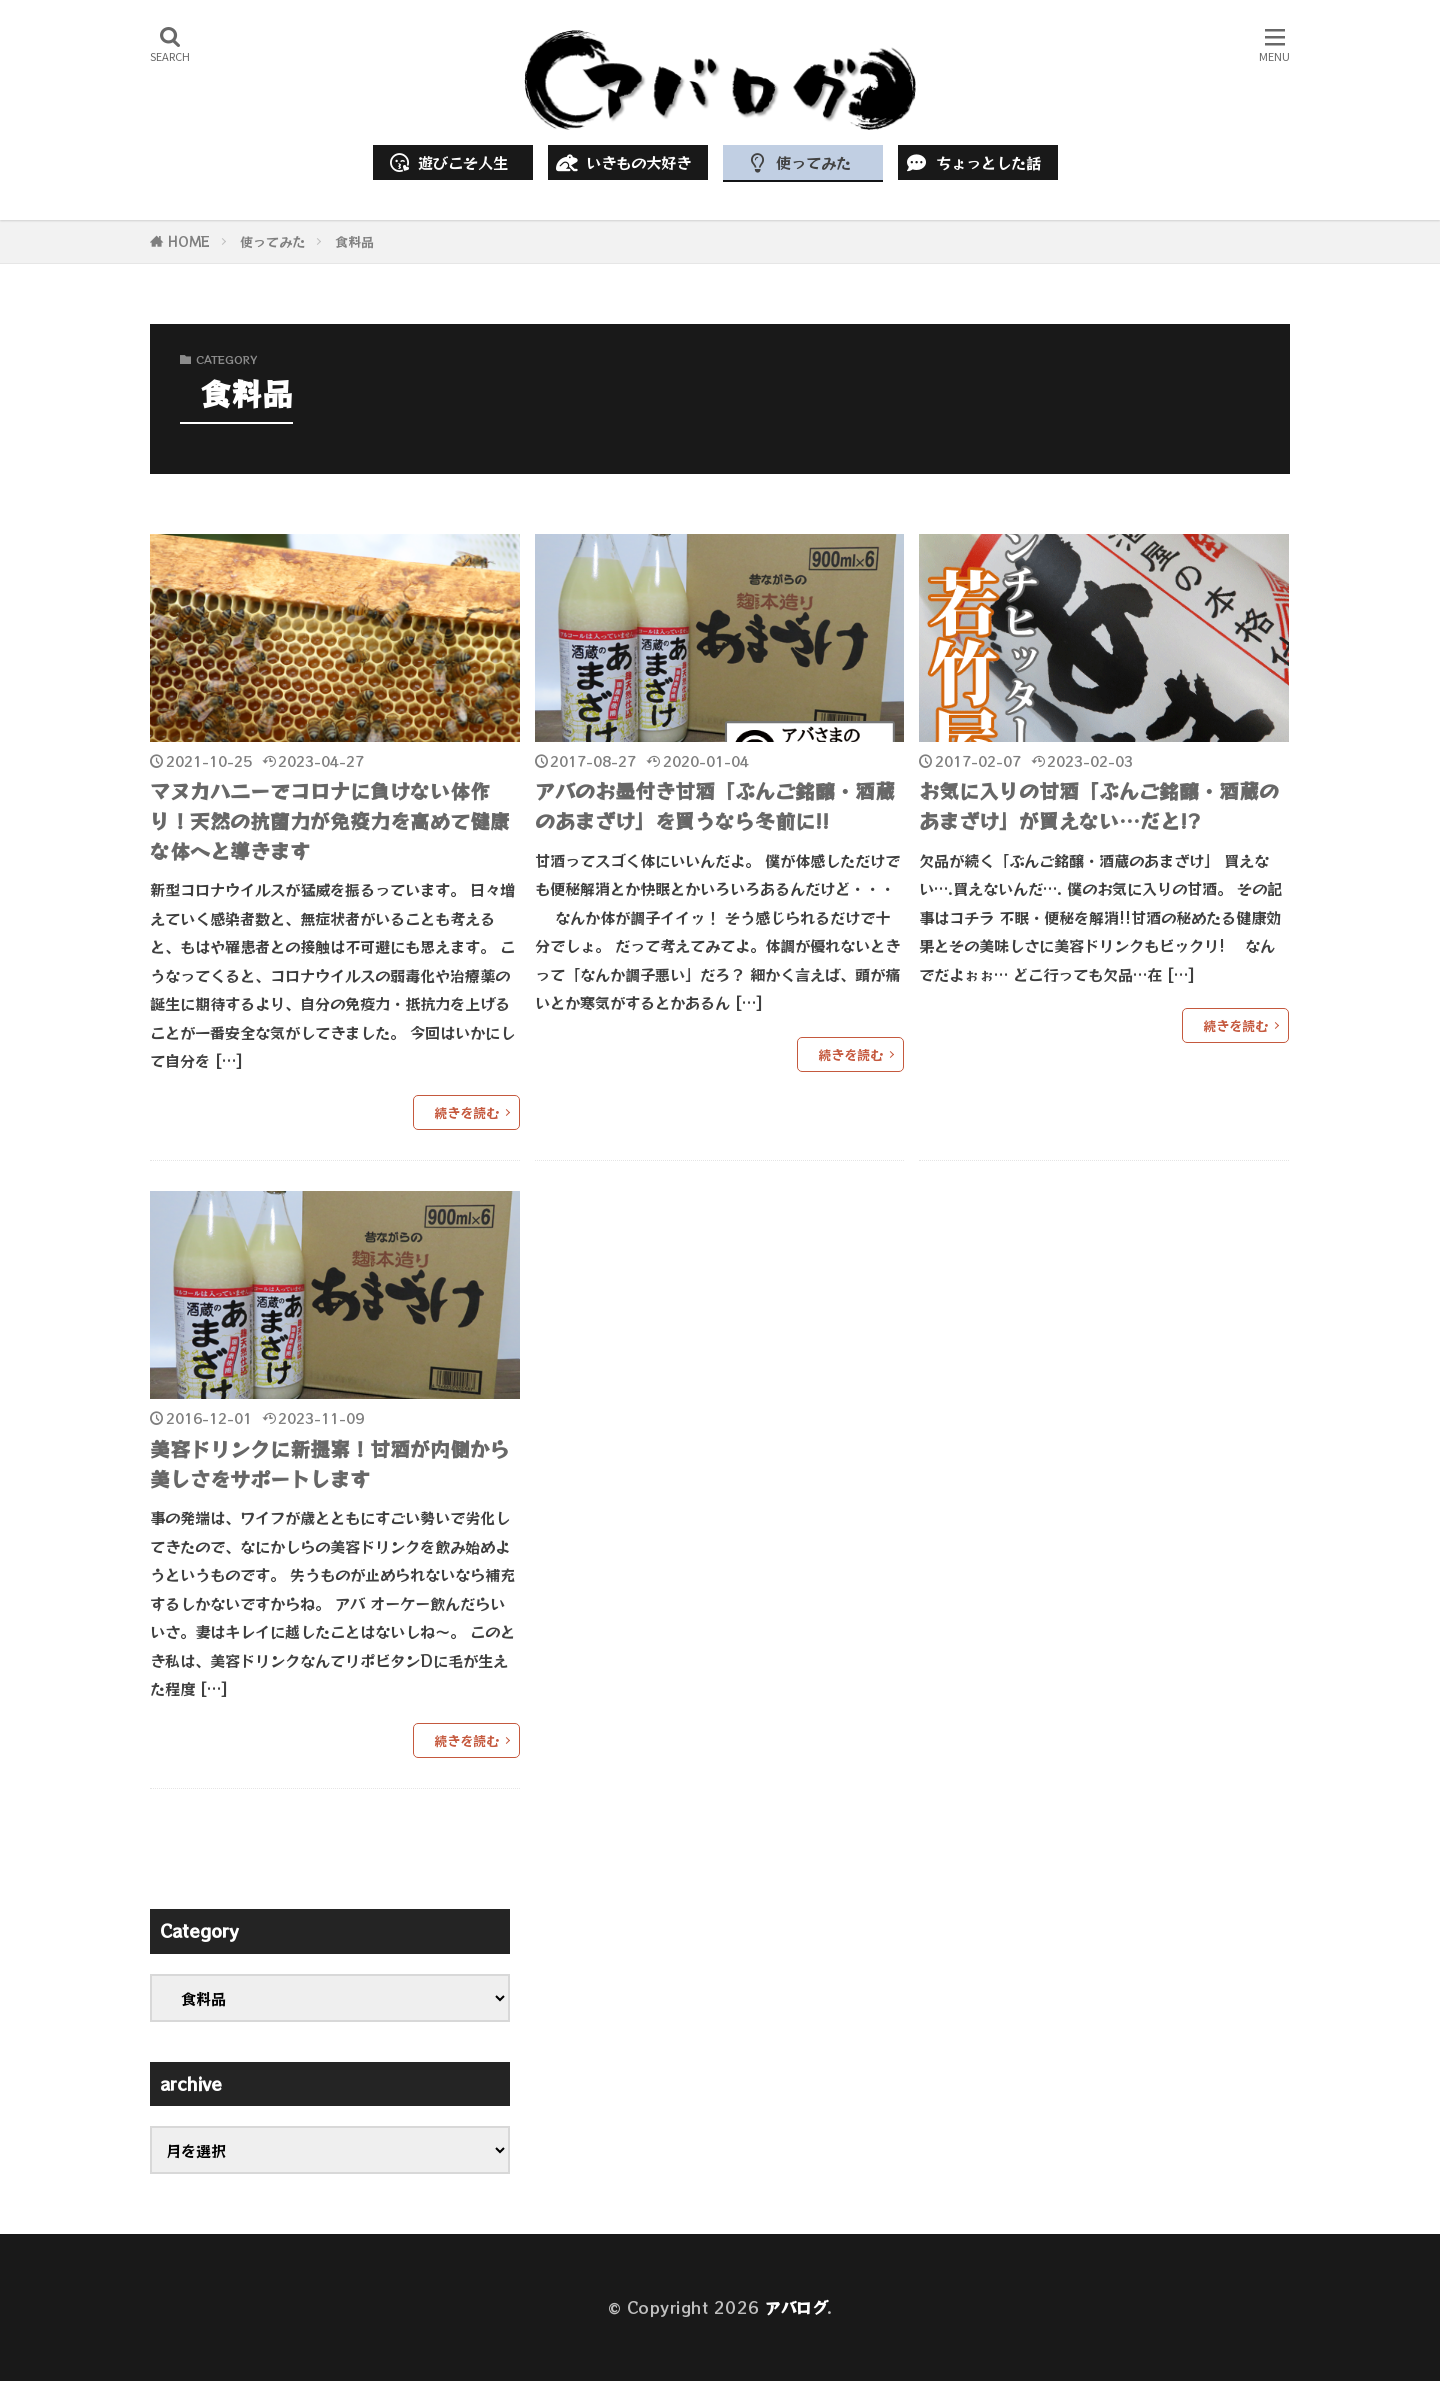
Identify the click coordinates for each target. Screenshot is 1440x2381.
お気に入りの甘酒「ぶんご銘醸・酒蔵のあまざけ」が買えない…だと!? (1099, 805)
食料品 (354, 241)
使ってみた (797, 162)
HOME (189, 241)
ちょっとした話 (972, 162)
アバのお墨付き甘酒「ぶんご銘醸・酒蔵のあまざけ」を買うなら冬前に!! (715, 805)
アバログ (796, 2307)
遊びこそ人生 (447, 162)
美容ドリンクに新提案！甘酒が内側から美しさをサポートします (330, 1463)
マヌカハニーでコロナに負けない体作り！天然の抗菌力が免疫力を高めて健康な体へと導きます (330, 820)
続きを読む (466, 1112)
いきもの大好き (622, 162)
